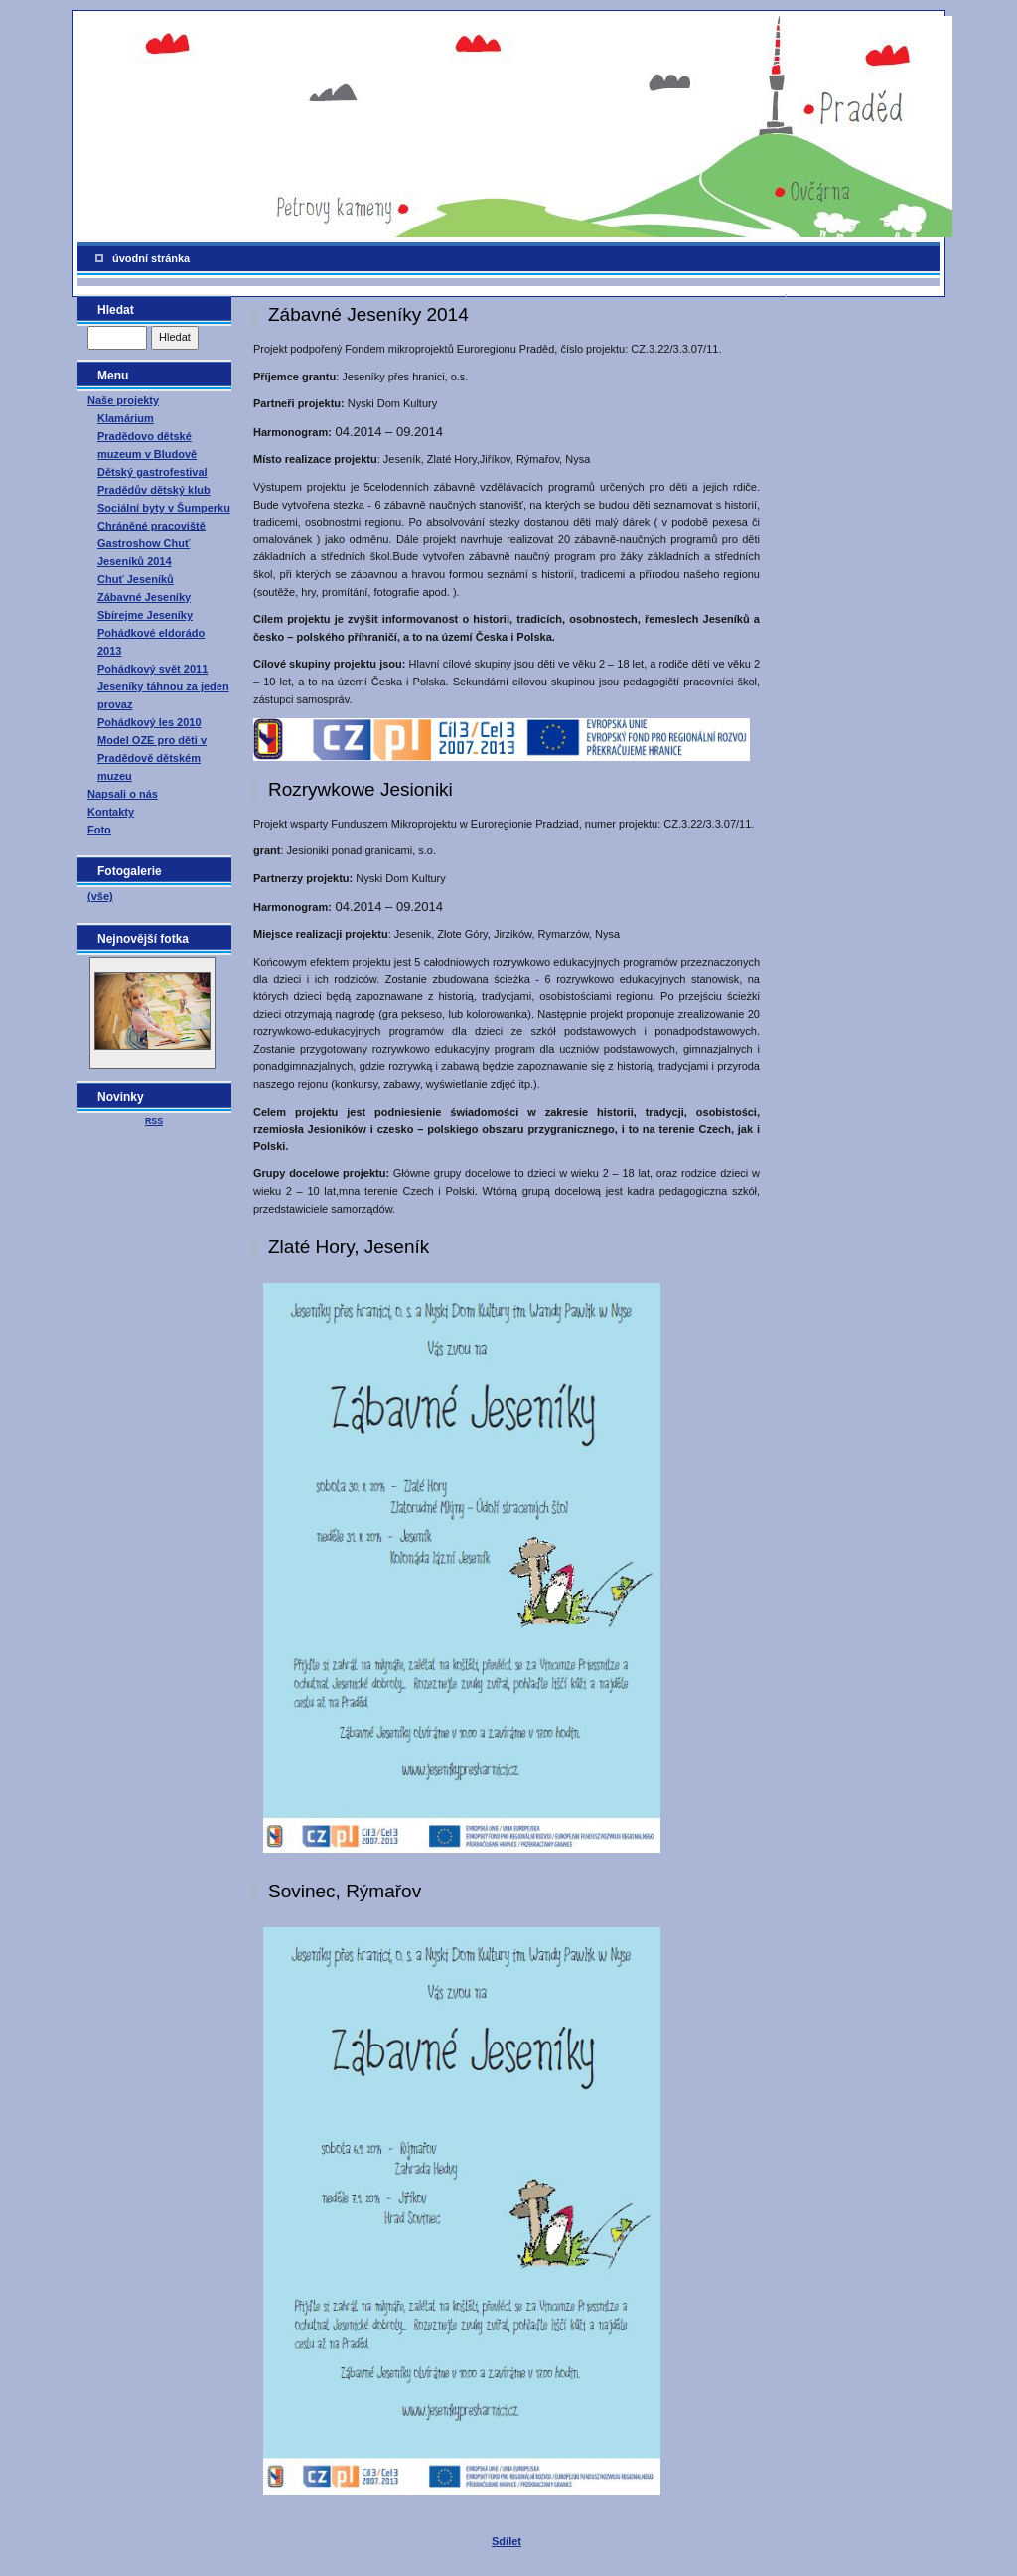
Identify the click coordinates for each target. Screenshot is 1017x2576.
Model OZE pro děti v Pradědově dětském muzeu (152, 758)
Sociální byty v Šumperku (163, 508)
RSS (154, 1121)
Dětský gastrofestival (152, 472)
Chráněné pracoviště (151, 525)
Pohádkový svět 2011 (152, 669)
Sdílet (506, 2541)
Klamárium (125, 418)
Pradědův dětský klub (154, 490)
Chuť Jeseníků (135, 579)
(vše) (100, 896)
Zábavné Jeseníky (144, 597)
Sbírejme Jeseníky (145, 615)
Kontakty (110, 812)
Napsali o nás (122, 794)
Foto (99, 829)
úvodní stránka (151, 258)
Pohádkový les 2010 (149, 722)
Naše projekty (123, 400)
